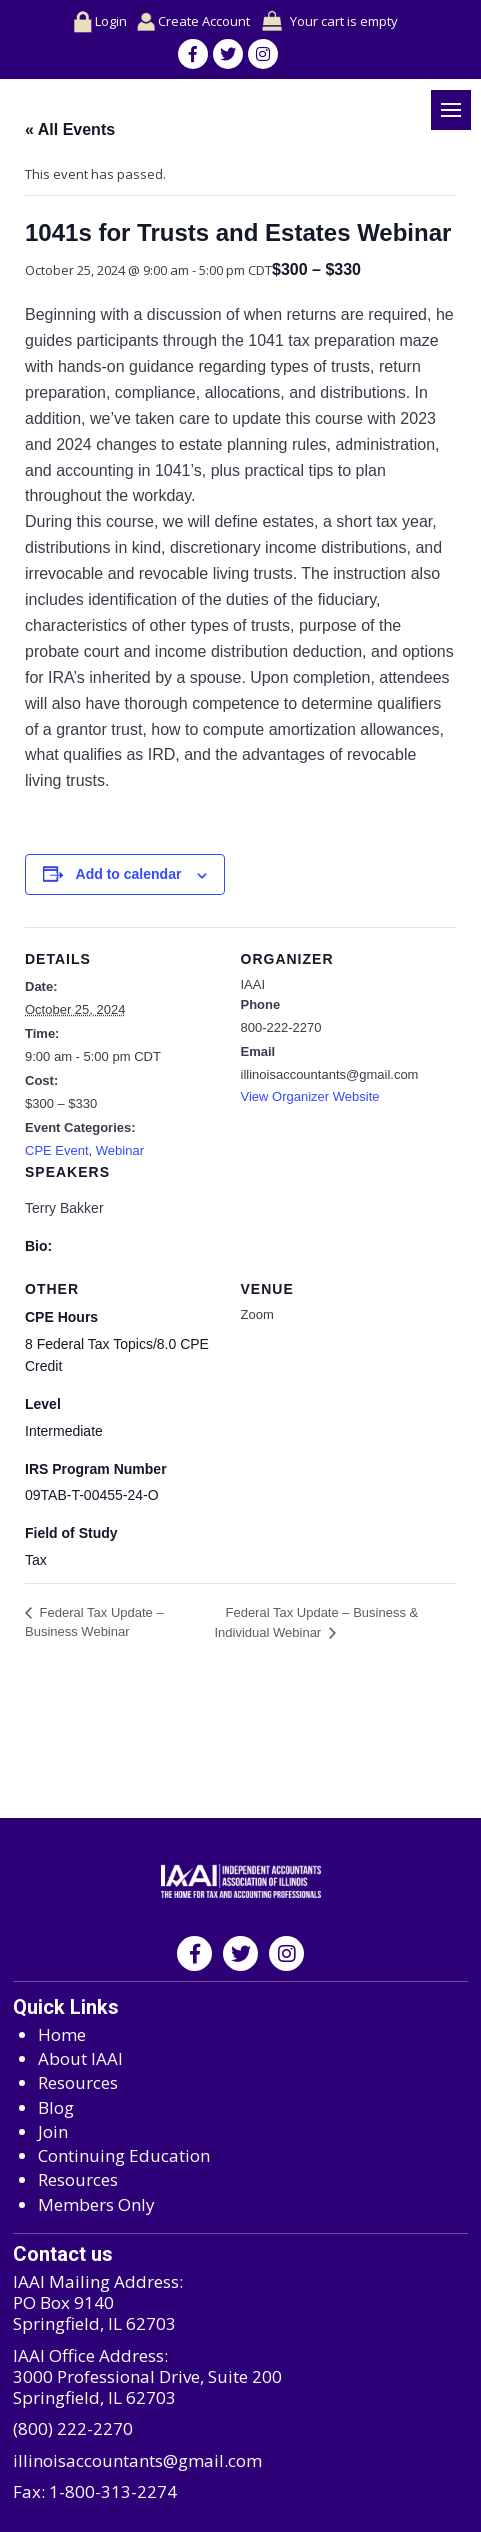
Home (62, 2034)
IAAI (253, 984)
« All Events (70, 129)
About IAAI (80, 2058)
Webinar (120, 1150)
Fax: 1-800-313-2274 (95, 2491)
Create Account (193, 22)
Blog (56, 2107)
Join (53, 2131)
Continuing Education (124, 2155)
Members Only (96, 2204)
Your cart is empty (344, 21)
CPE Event (57, 1150)
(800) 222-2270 (73, 2428)
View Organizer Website (310, 1096)
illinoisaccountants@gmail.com (137, 2460)
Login (100, 22)
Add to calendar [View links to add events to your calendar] (129, 874)
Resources (78, 2082)
